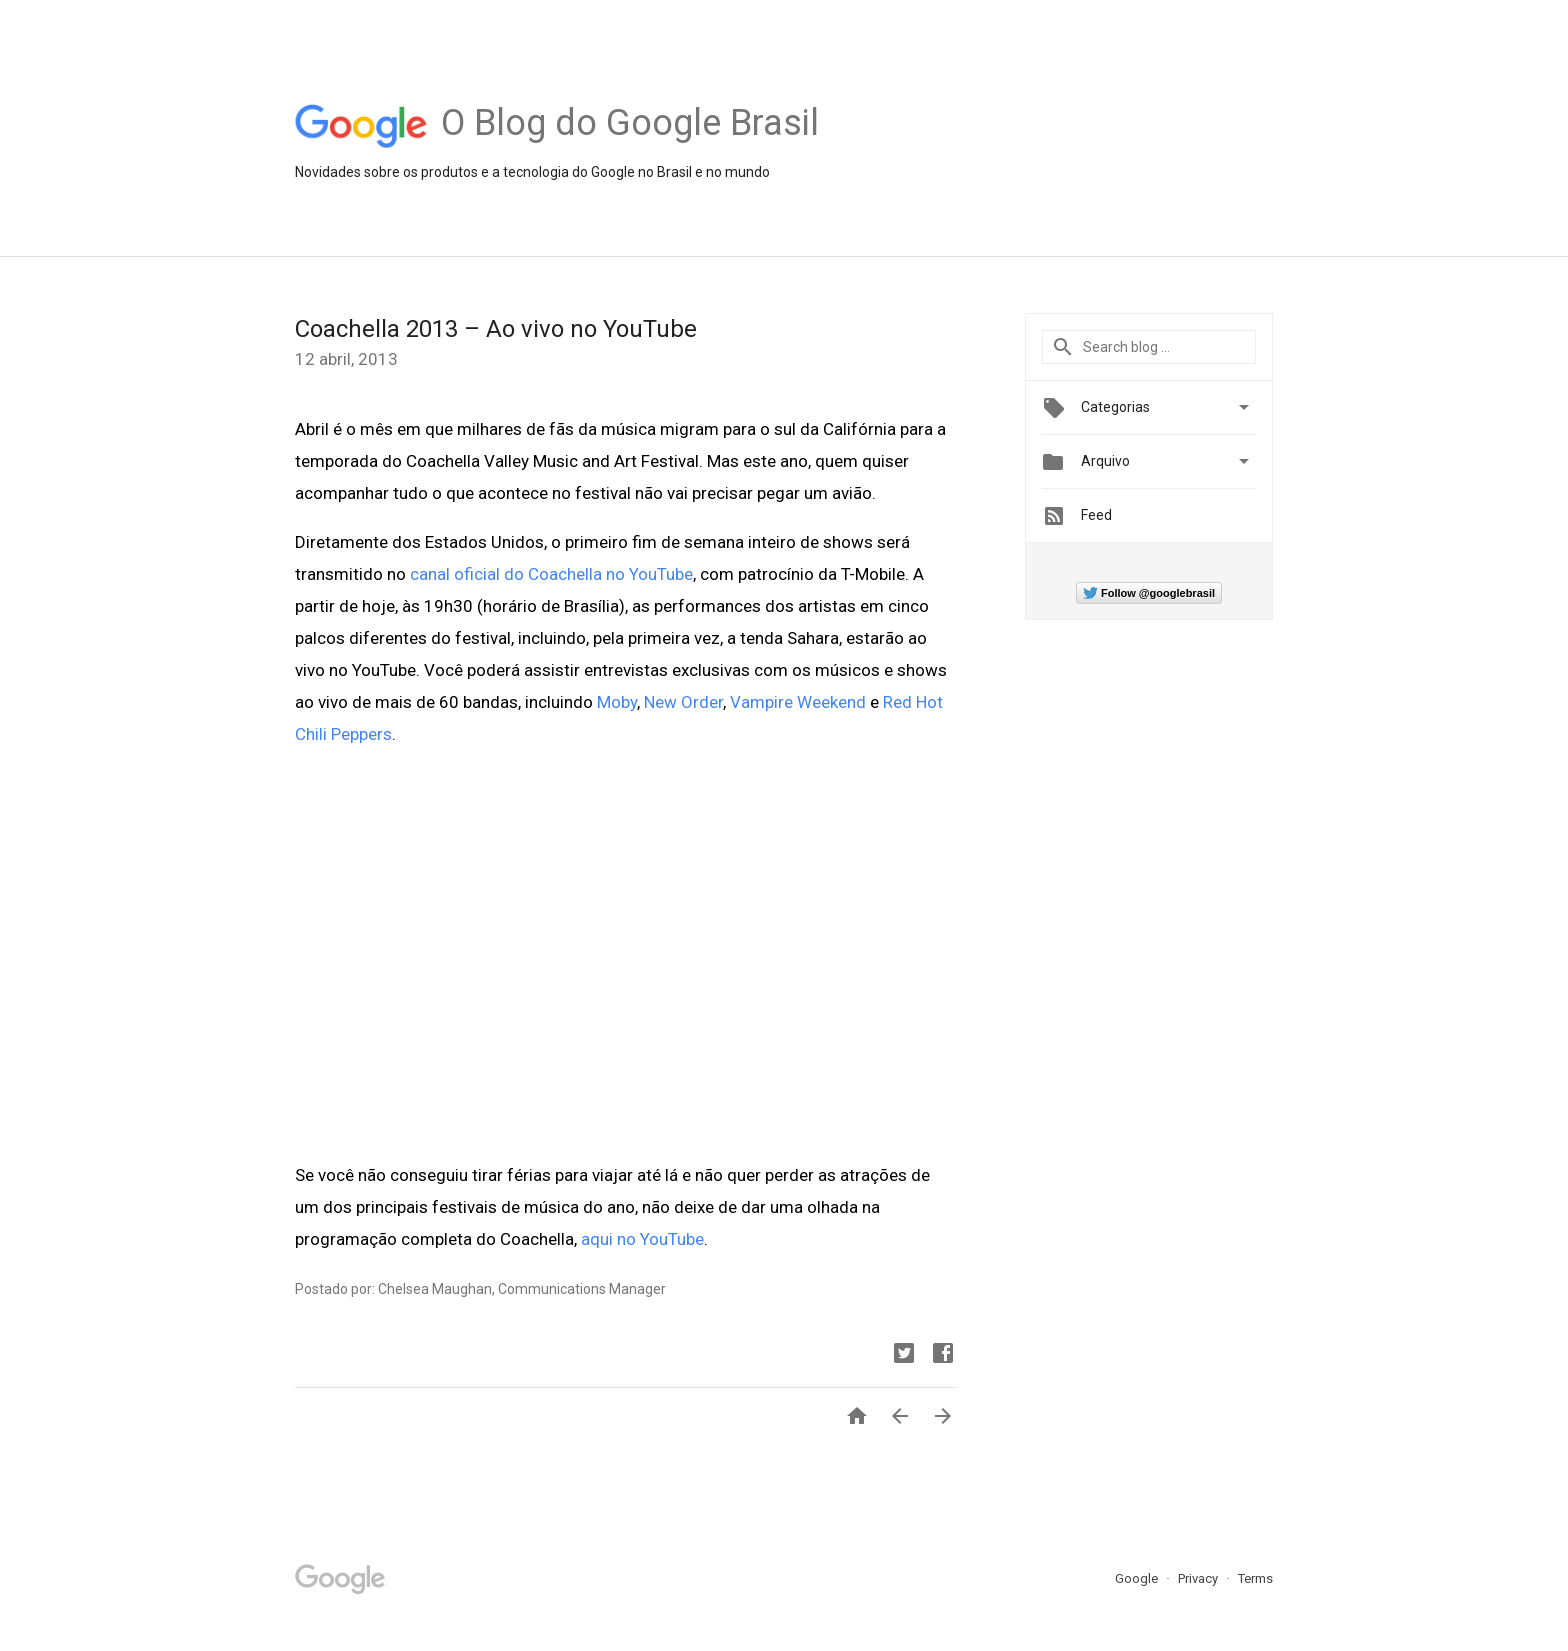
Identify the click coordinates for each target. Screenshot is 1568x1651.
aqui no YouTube (642, 1239)
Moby (617, 702)
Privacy (1199, 1578)
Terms (1255, 1578)
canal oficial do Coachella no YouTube (551, 574)
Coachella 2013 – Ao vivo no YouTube (496, 329)
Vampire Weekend (798, 702)
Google (1138, 1578)
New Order (683, 702)
